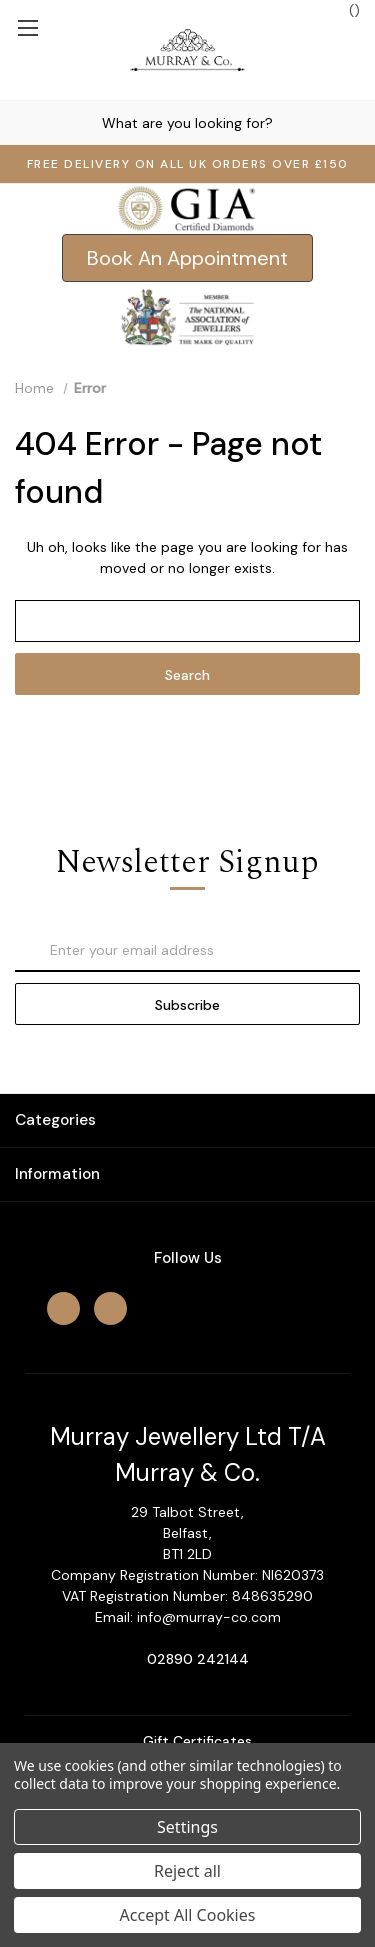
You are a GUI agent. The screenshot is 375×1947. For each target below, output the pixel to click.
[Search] (19, 122)
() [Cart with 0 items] (344, 9)
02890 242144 (198, 1659)
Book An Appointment (187, 258)
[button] (187, 258)
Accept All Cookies (188, 1915)
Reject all (187, 1871)
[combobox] (187, 122)
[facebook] (63, 1308)
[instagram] (110, 1308)
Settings (187, 1827)
